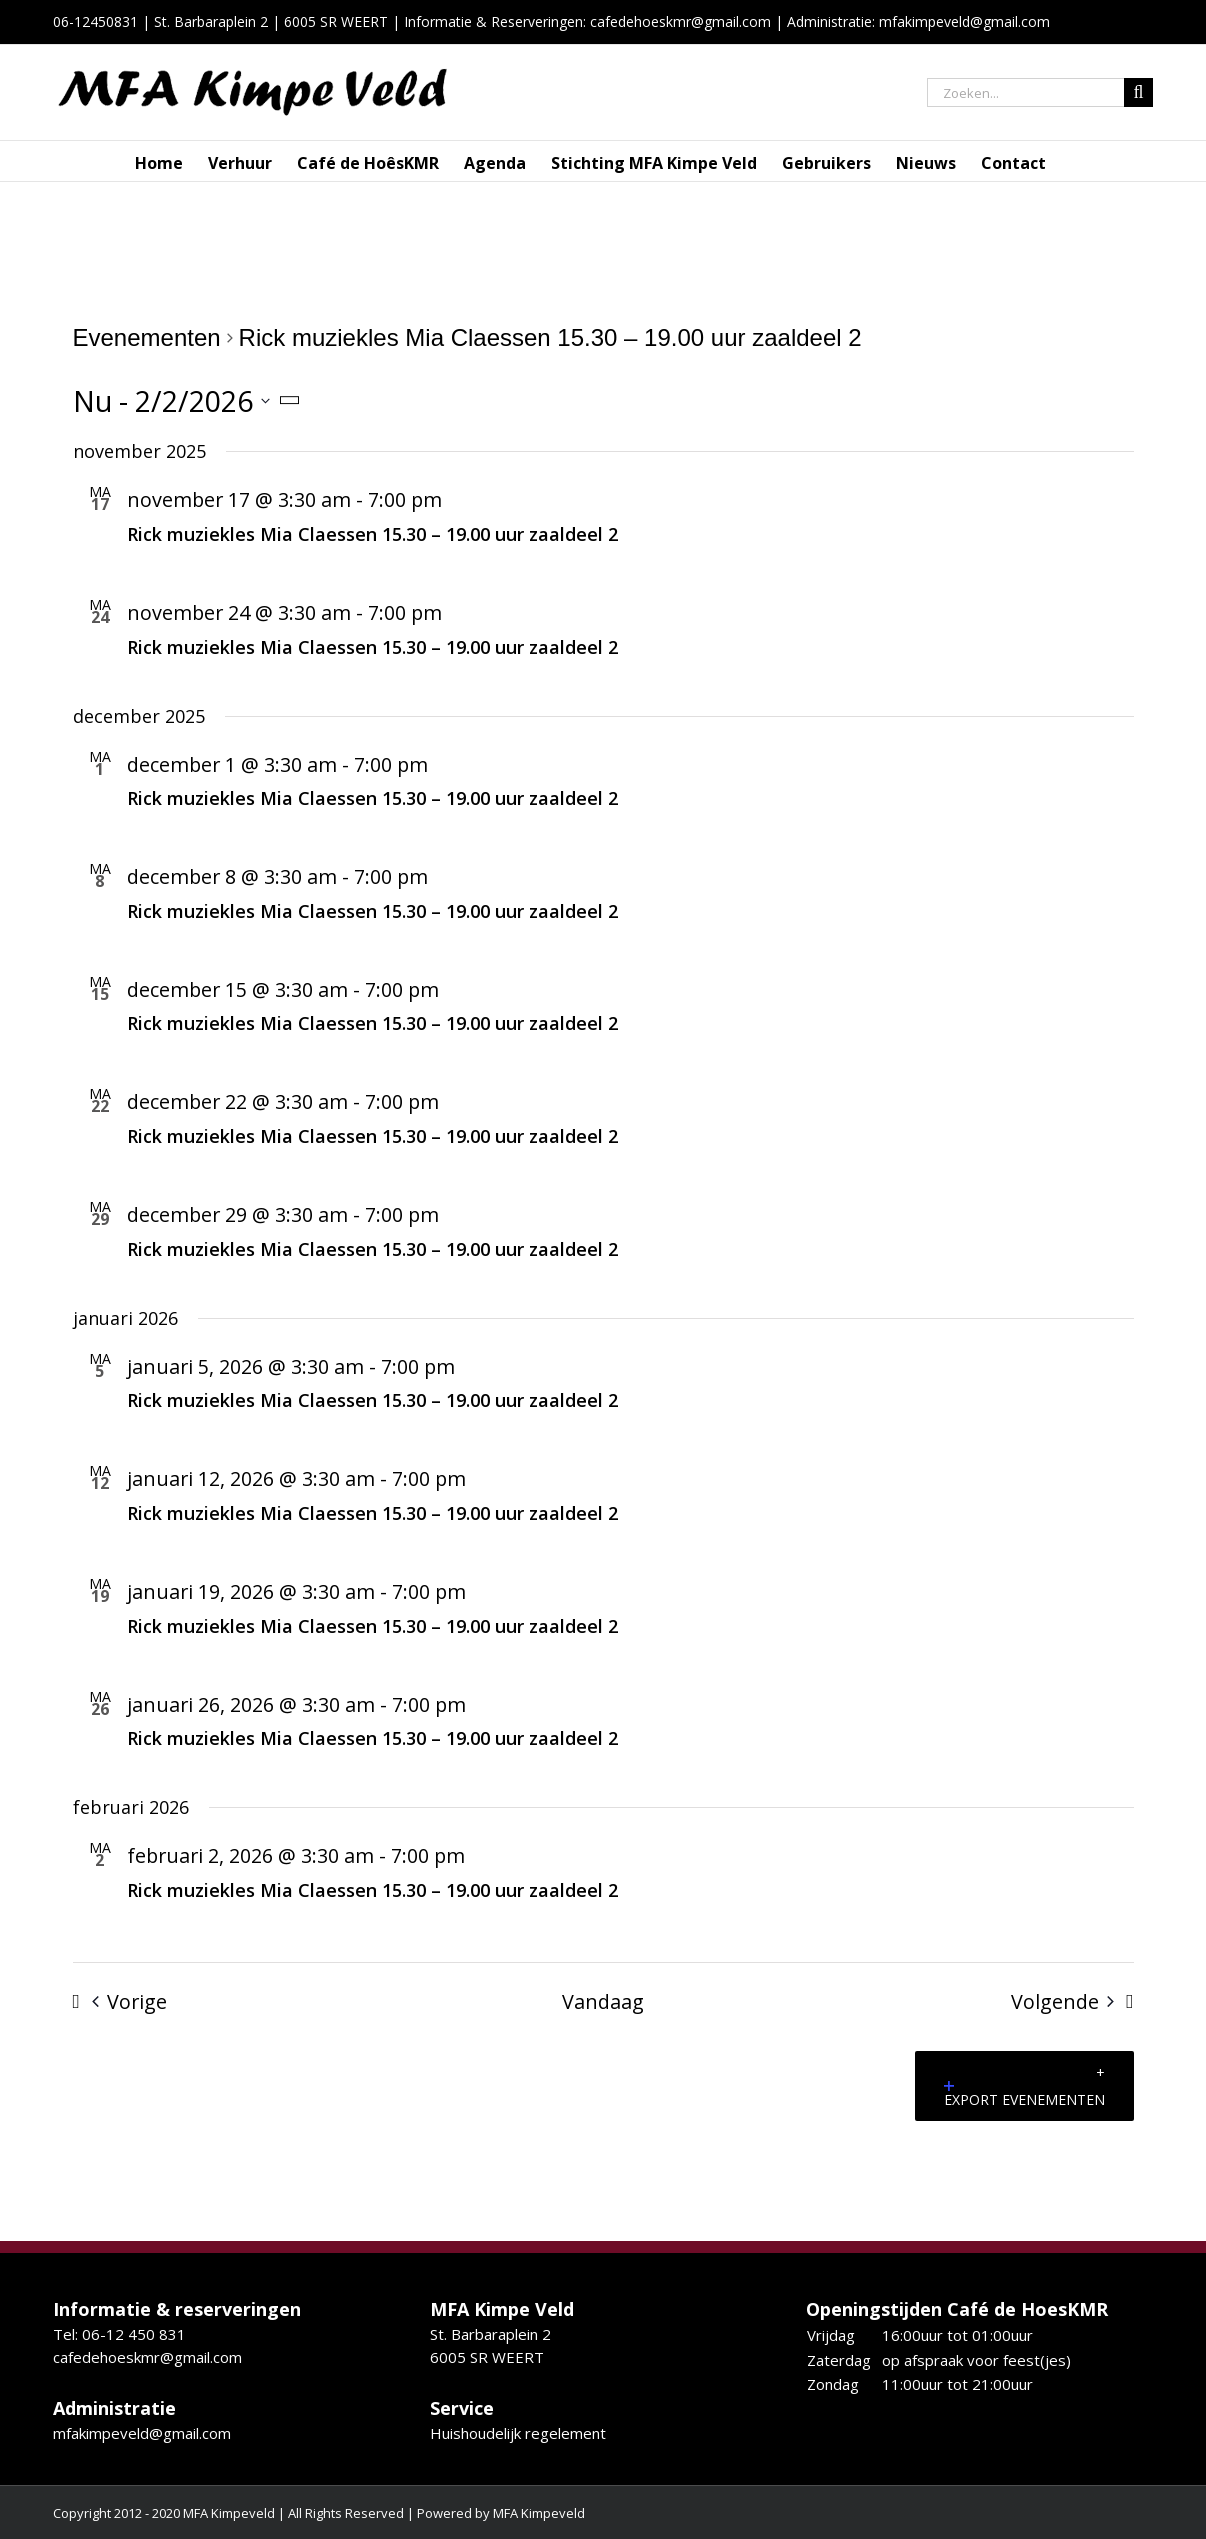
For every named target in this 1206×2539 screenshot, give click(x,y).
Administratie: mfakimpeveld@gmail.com (918, 21)
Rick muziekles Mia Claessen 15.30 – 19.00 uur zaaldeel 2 (372, 534)
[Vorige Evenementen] (114, 2002)
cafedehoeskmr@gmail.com (680, 21)
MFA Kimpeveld (539, 2513)
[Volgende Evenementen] (1078, 2002)
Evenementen (147, 337)
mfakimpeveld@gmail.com (142, 2433)
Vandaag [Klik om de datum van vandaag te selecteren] (603, 2001)
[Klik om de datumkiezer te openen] (191, 400)
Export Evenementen (1024, 2095)
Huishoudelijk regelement (518, 2433)
